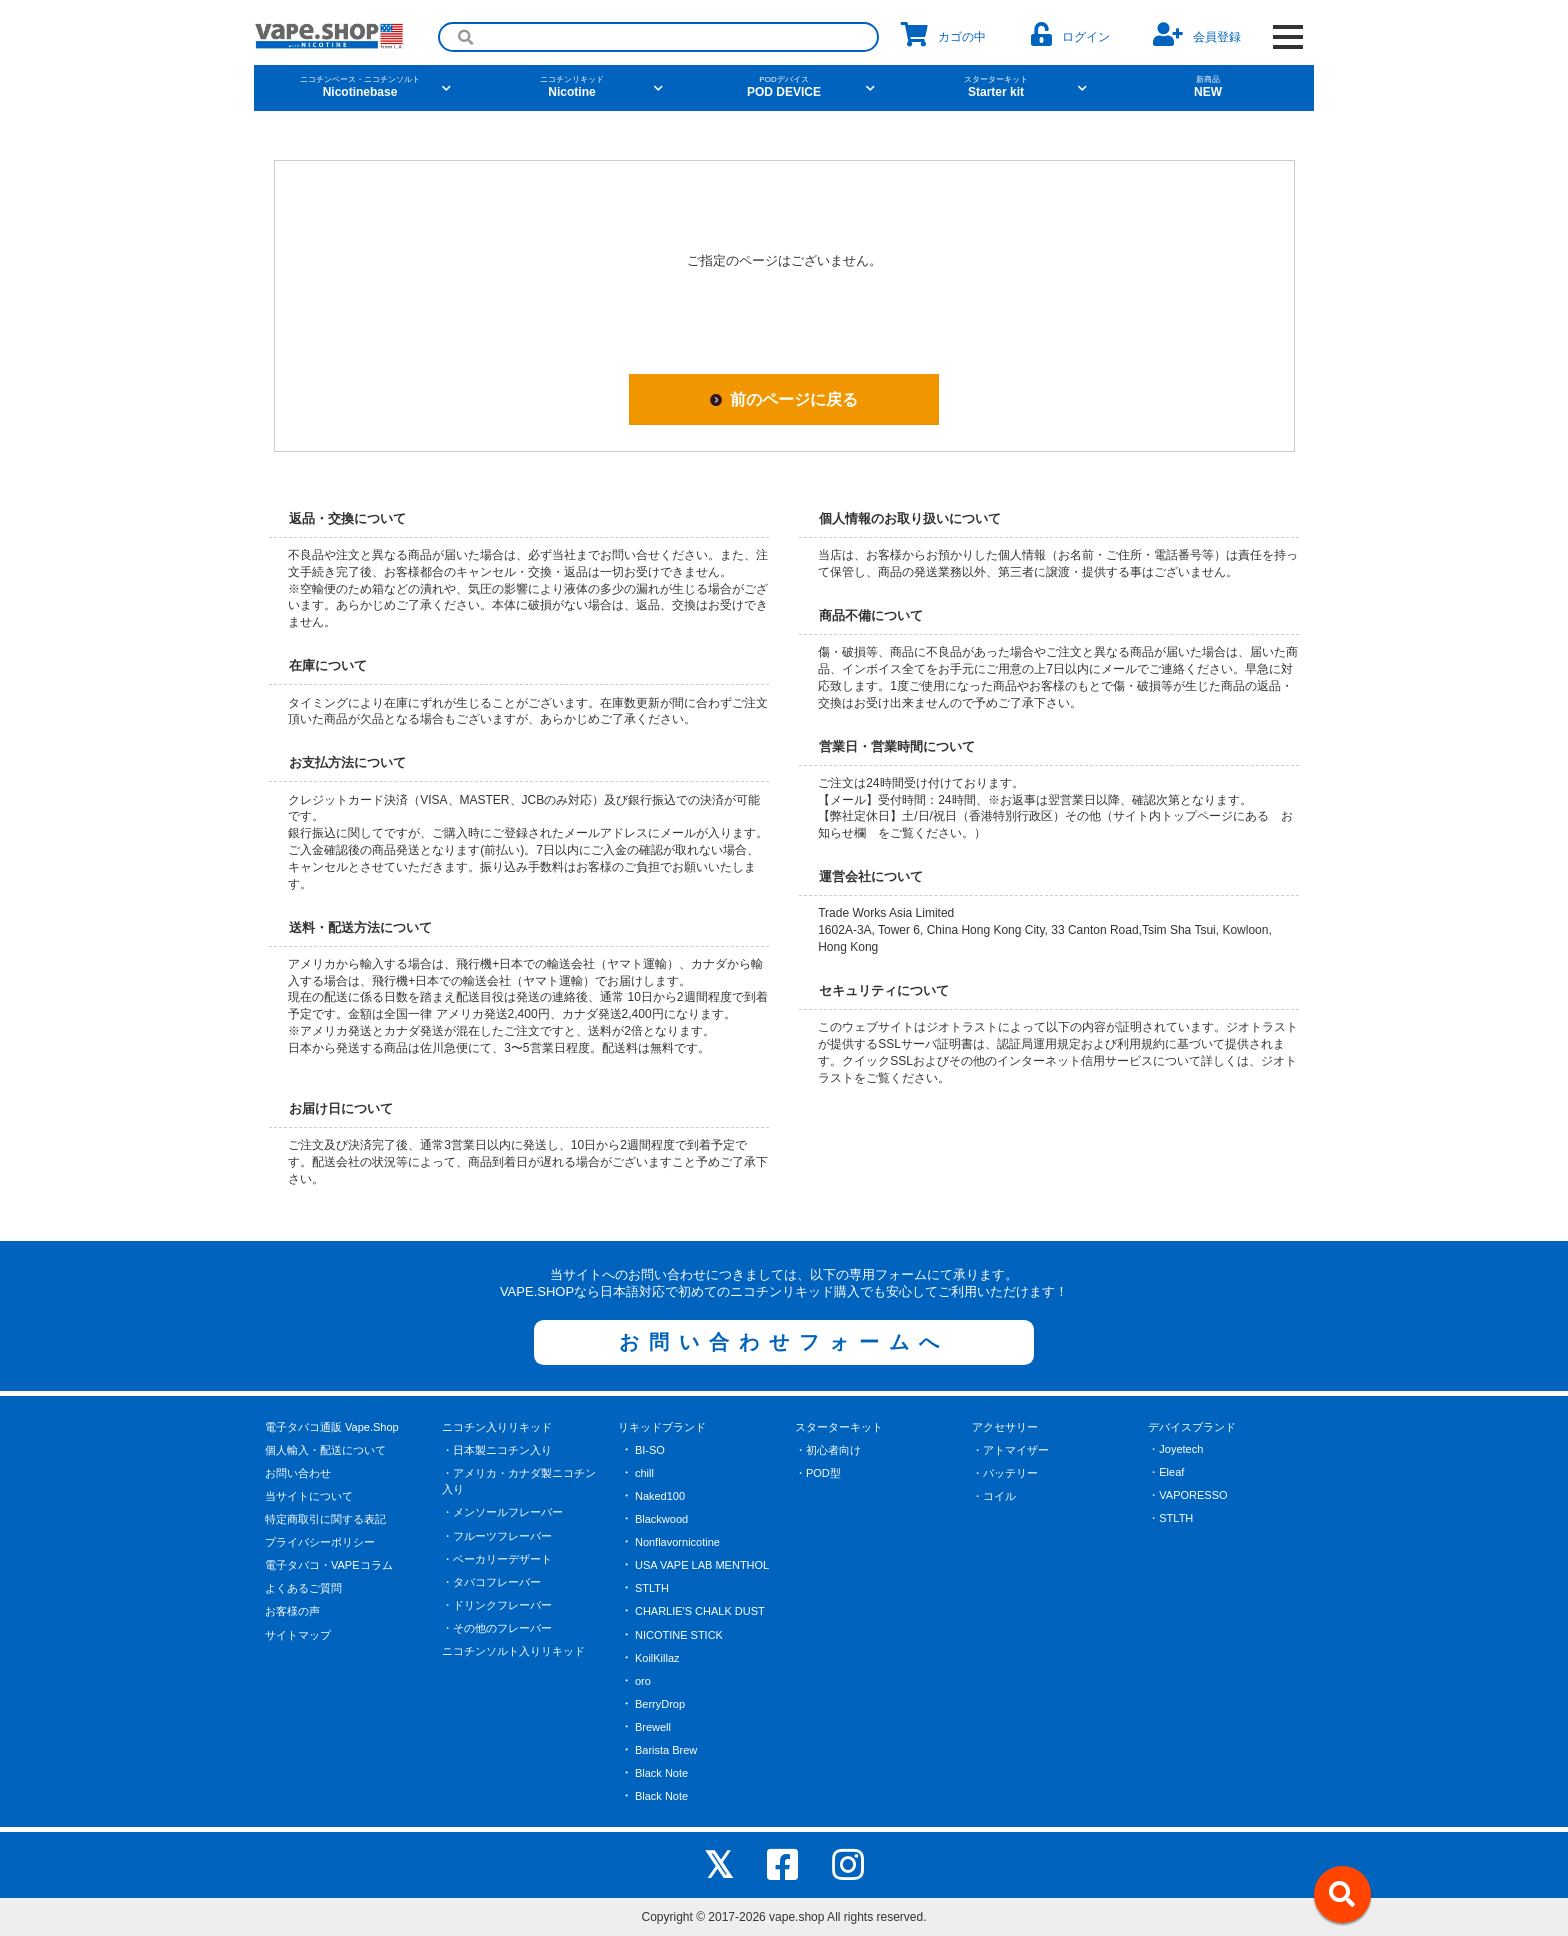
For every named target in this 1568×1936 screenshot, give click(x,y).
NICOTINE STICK (679, 1635)
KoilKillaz (657, 1658)
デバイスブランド (1192, 1427)
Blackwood (661, 1519)
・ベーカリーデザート (497, 1559)
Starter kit (996, 87)
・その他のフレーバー (497, 1628)
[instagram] (848, 1865)
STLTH (652, 1588)
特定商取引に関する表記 (325, 1519)
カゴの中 (943, 34)
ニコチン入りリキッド (497, 1427)
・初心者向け (828, 1450)
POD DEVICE (784, 87)
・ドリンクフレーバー (497, 1605)
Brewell (653, 1727)
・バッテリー (1005, 1473)
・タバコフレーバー (491, 1582)
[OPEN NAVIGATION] (1287, 37)
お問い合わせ (298, 1473)
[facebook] (783, 1865)
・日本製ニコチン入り (497, 1450)
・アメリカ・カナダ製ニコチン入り (519, 1481)
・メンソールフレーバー (502, 1512)
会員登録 (1197, 34)
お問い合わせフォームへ (784, 1342)
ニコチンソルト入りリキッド (513, 1651)
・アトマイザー (1010, 1450)
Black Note (661, 1773)
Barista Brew (666, 1750)
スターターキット (839, 1427)
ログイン (1070, 34)
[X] (718, 1865)
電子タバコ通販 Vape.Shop (332, 1427)
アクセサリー (1005, 1427)
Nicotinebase (360, 87)
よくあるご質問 (303, 1588)
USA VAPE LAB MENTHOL (702, 1565)
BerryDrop (660, 1704)
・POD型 (818, 1473)
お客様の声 (292, 1611)
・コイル (994, 1496)
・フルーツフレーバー (497, 1536)
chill (644, 1473)
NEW (1208, 87)
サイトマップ (298, 1635)
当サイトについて (309, 1496)
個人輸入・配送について (325, 1450)
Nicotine (572, 87)
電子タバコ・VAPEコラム (329, 1565)
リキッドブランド (662, 1427)
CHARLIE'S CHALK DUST (700, 1611)
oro (643, 1681)
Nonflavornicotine (677, 1542)
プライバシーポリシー (320, 1542)
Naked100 (660, 1496)
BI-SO (650, 1450)
